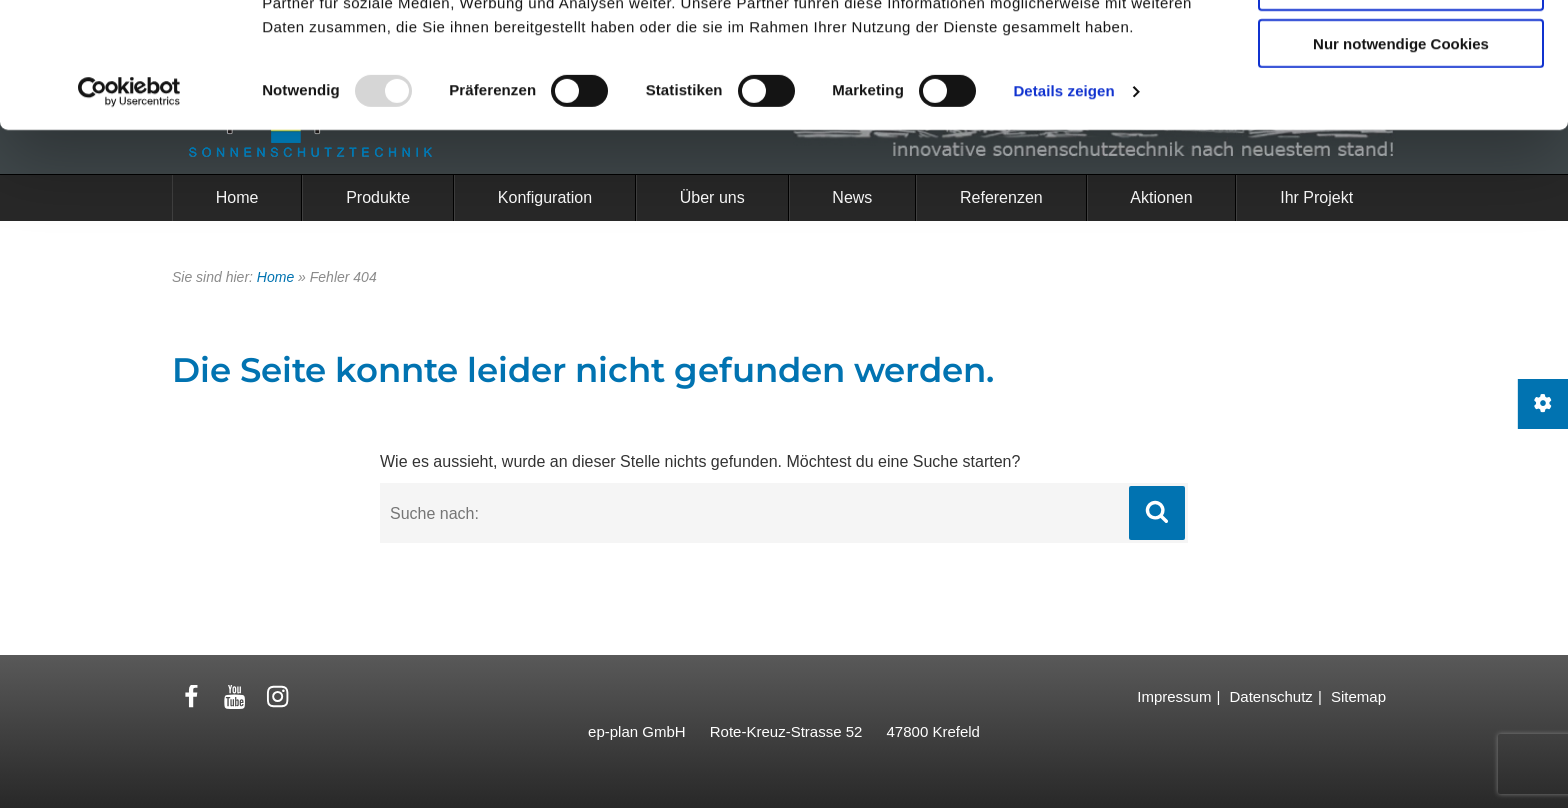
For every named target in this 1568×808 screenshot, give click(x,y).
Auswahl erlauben (1401, 105)
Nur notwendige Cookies (1401, 161)
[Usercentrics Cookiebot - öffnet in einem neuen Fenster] (129, 210)
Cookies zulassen (1401, 48)
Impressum (1174, 696)
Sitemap (1358, 696)
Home (275, 277)
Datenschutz (1270, 696)
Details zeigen (1063, 209)
